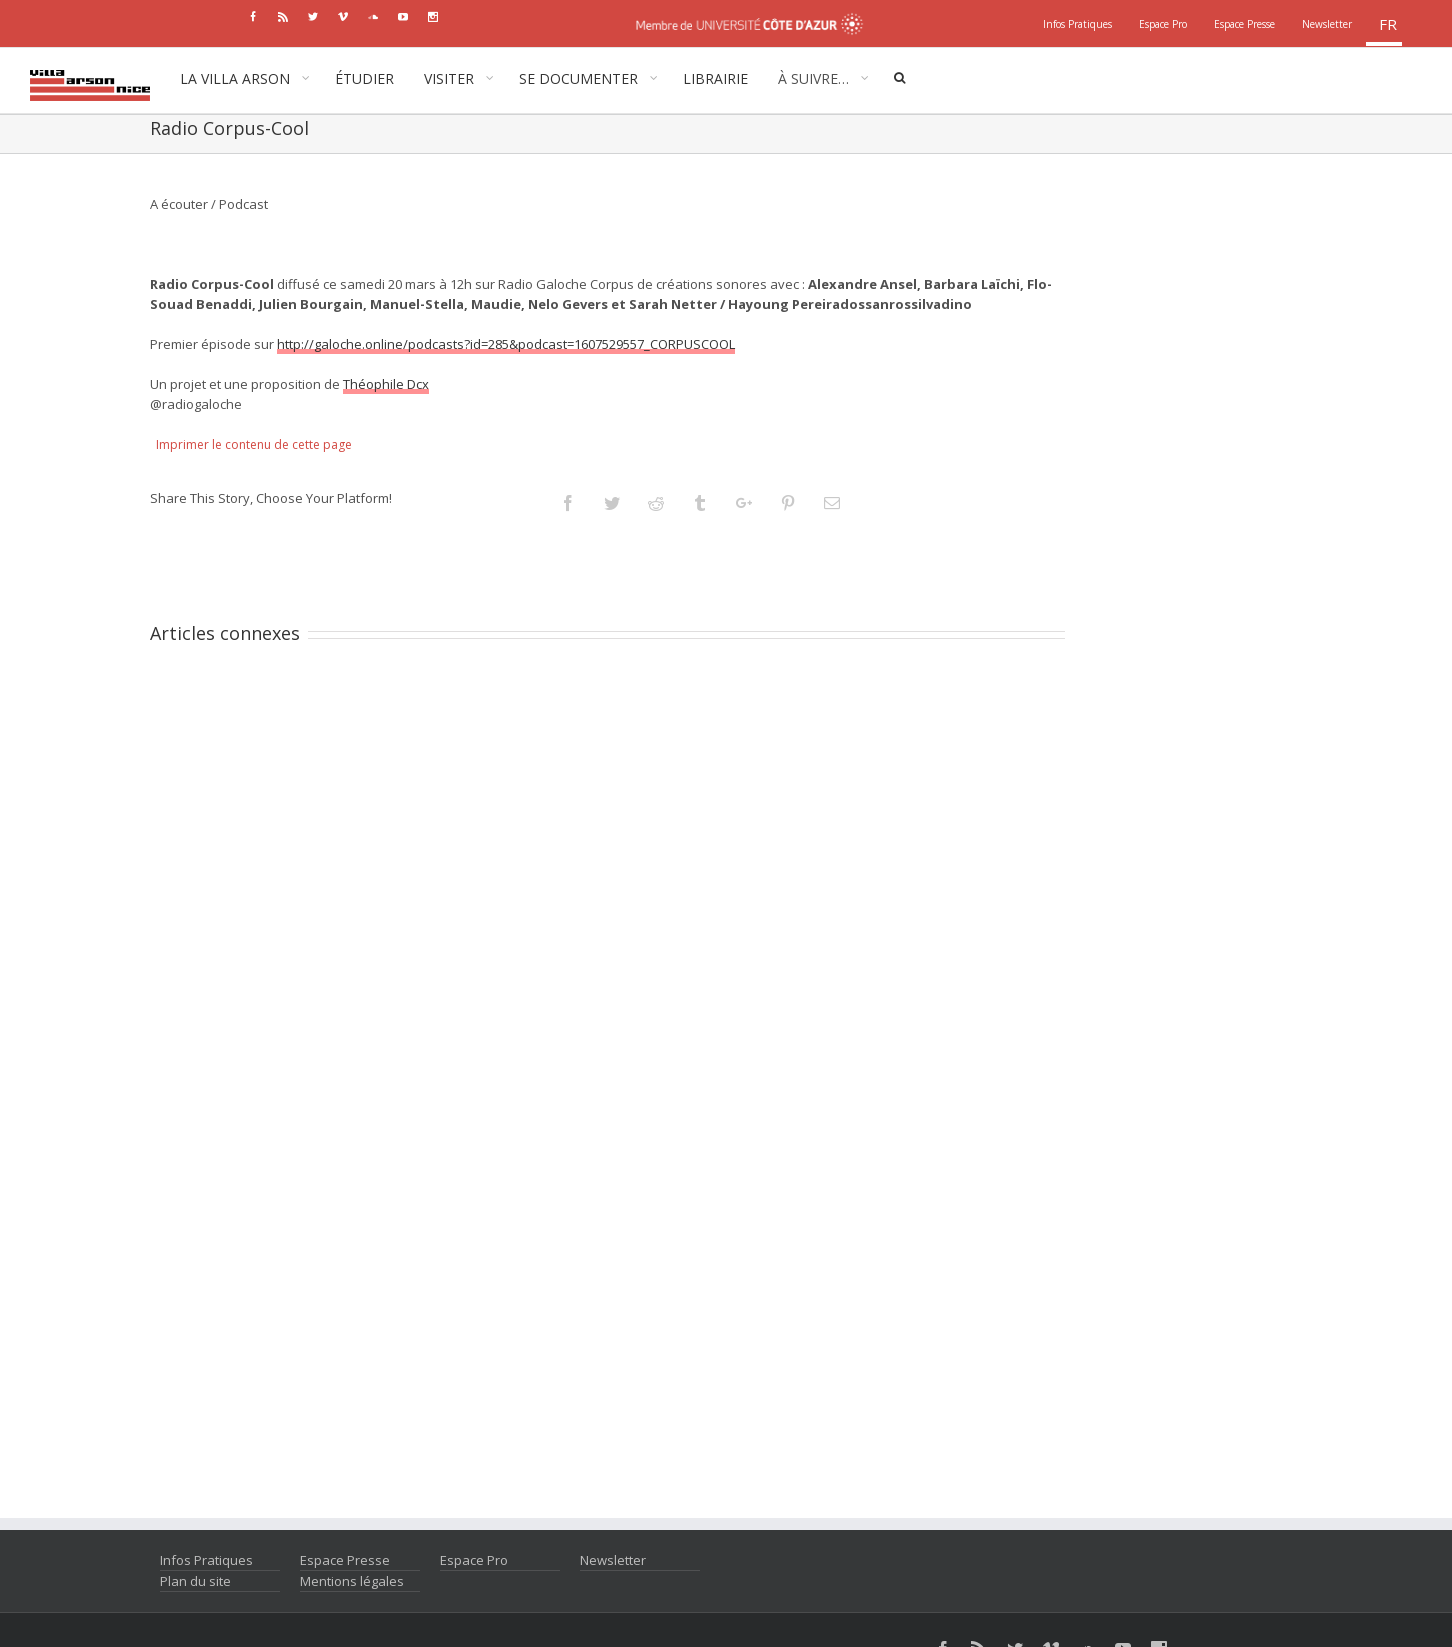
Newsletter (613, 1560)
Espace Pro (474, 1560)
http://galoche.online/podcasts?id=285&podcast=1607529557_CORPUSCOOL (506, 344)
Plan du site (195, 1581)
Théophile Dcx (386, 384)
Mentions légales (352, 1581)
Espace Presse (345, 1560)
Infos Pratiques (206, 1560)
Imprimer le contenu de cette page (254, 444)
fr (1388, 24)
